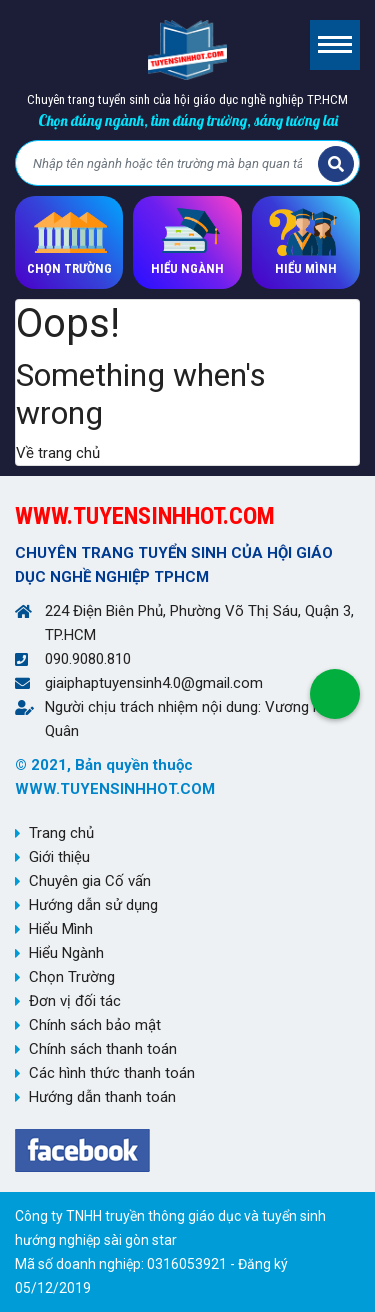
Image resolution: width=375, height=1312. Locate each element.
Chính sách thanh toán (103, 1049)
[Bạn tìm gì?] (169, 164)
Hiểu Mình (61, 929)
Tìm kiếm (336, 164)
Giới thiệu (59, 857)
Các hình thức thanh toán (112, 1073)
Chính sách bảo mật (95, 1025)
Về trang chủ (58, 453)
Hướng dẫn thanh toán (102, 1097)
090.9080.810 (88, 659)
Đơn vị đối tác (75, 1001)
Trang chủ (61, 833)
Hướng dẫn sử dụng (93, 905)
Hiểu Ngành (66, 953)
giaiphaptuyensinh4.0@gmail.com (154, 683)
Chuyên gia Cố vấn (90, 881)
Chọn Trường (72, 977)
